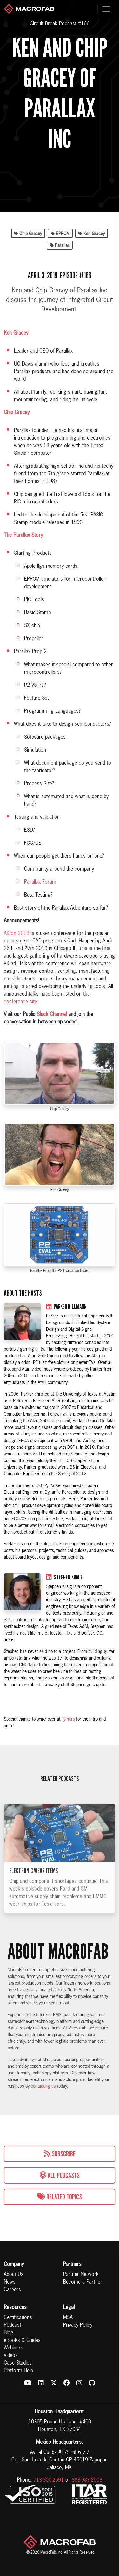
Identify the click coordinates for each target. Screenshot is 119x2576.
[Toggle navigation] (106, 9)
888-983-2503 (87, 2480)
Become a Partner (82, 2282)
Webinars (13, 2348)
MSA (68, 2317)
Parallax (59, 245)
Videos (11, 2355)
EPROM (60, 234)
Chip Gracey (28, 234)
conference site (20, 1001)
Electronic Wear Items (33, 1880)
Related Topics (59, 2196)
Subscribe (60, 2153)
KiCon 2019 (16, 933)
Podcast (12, 2325)
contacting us (43, 2086)
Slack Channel (52, 1014)
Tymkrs (68, 1719)
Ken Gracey (91, 234)
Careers (12, 2289)
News (10, 2282)
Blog (8, 2332)
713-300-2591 (48, 2480)
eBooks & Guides (22, 2340)
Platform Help (18, 2370)
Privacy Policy (77, 2325)
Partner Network (81, 2274)
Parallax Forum (40, 882)
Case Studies (18, 2363)
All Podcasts (60, 2175)
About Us (13, 2274)
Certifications (18, 2317)
